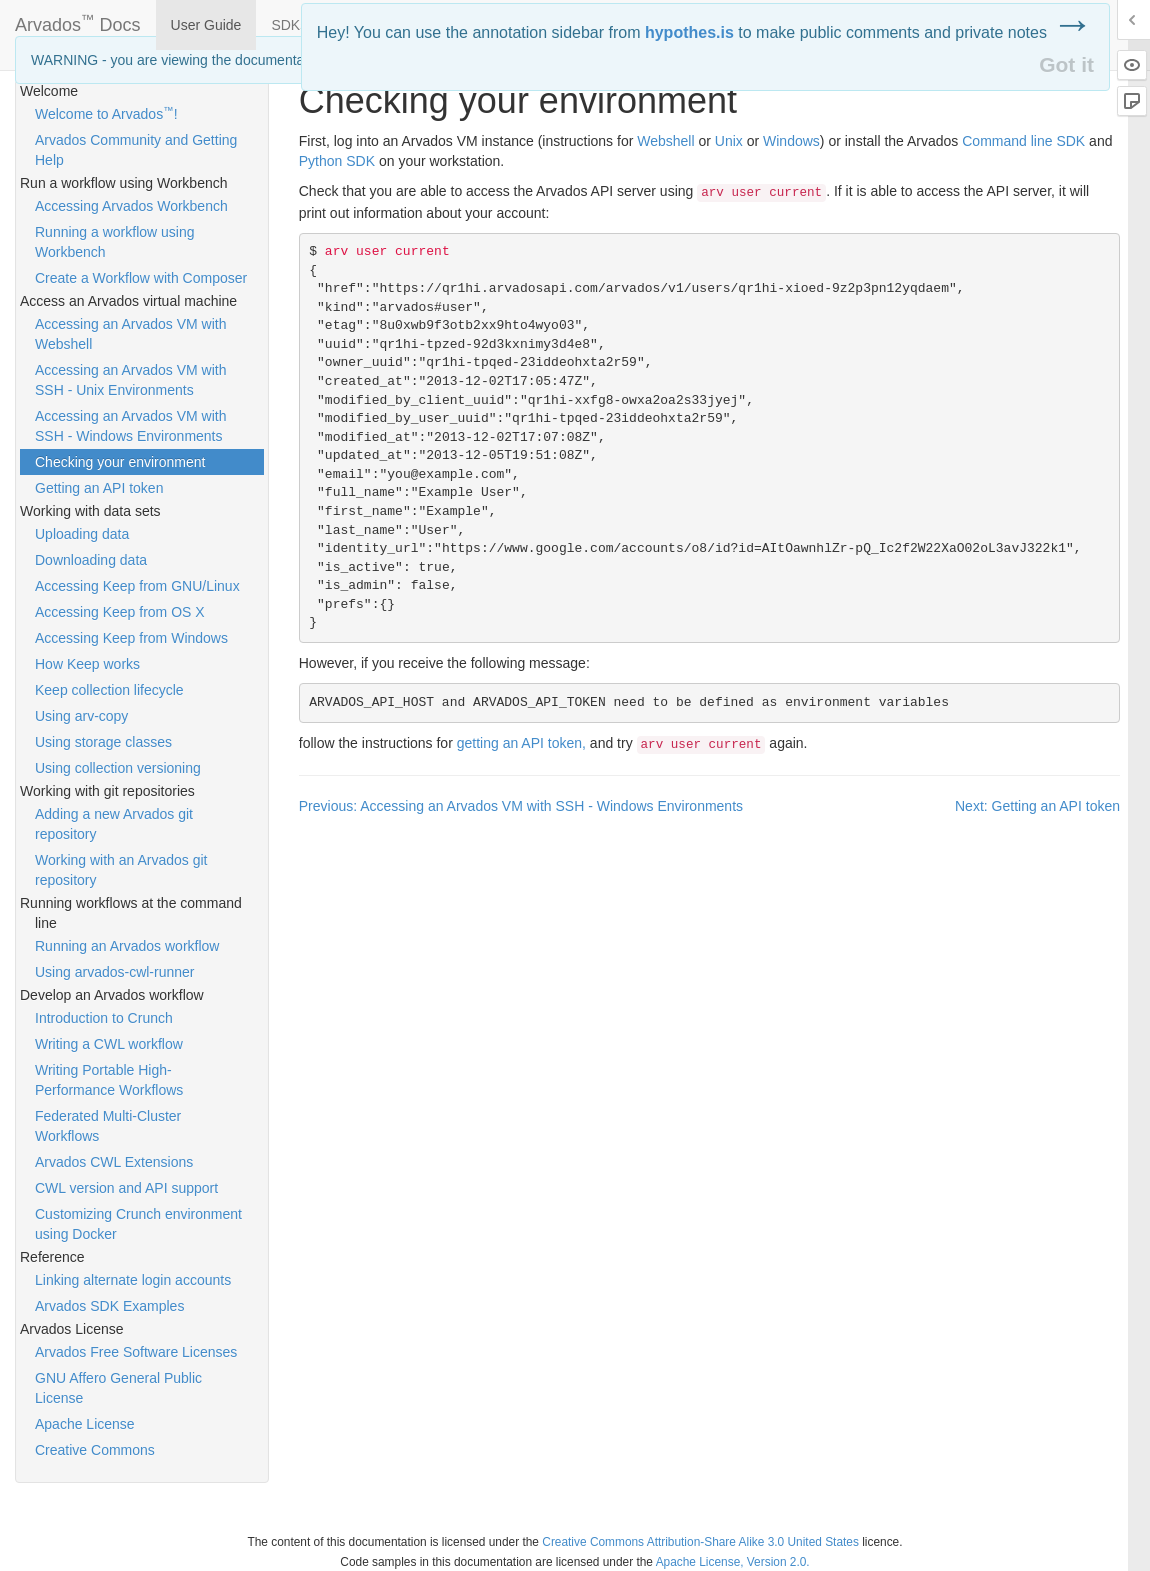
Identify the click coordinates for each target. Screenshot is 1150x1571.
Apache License (85, 1424)
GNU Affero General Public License (118, 1388)
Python (337, 161)
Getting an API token (99, 488)
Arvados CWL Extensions (114, 1162)
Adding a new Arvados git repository (114, 824)
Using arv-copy (81, 716)
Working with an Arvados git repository (121, 870)
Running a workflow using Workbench (115, 242)
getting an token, (521, 743)
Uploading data (82, 534)
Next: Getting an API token (1037, 806)
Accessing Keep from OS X (120, 612)
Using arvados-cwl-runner (115, 972)
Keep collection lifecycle (109, 690)
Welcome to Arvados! (106, 113)
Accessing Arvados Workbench (131, 206)
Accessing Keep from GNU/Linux (137, 586)
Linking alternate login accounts (133, 1280)
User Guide (206, 25)
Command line (1023, 141)
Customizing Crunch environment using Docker (138, 1224)
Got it (1066, 64)
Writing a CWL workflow (109, 1044)
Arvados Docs (78, 21)
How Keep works (87, 664)
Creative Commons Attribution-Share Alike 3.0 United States (700, 1542)
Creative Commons (95, 1450)
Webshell (665, 141)
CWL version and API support (126, 1188)
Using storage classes (103, 742)
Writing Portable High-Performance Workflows (109, 1080)
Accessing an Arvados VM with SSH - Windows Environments (130, 426)
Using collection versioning (118, 768)
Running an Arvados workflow (127, 946)
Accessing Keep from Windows (131, 638)
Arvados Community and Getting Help (136, 150)
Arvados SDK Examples (109, 1306)
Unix (729, 141)
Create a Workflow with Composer (141, 278)
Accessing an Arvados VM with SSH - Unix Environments (130, 380)
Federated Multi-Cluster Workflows (108, 1126)
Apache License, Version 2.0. (733, 1562)
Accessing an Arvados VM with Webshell (130, 334)
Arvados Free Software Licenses (136, 1352)
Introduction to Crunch (104, 1018)
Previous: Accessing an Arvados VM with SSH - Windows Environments (521, 806)
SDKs (289, 25)
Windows (791, 141)
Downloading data (91, 560)
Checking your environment (120, 462)
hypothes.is (689, 32)
